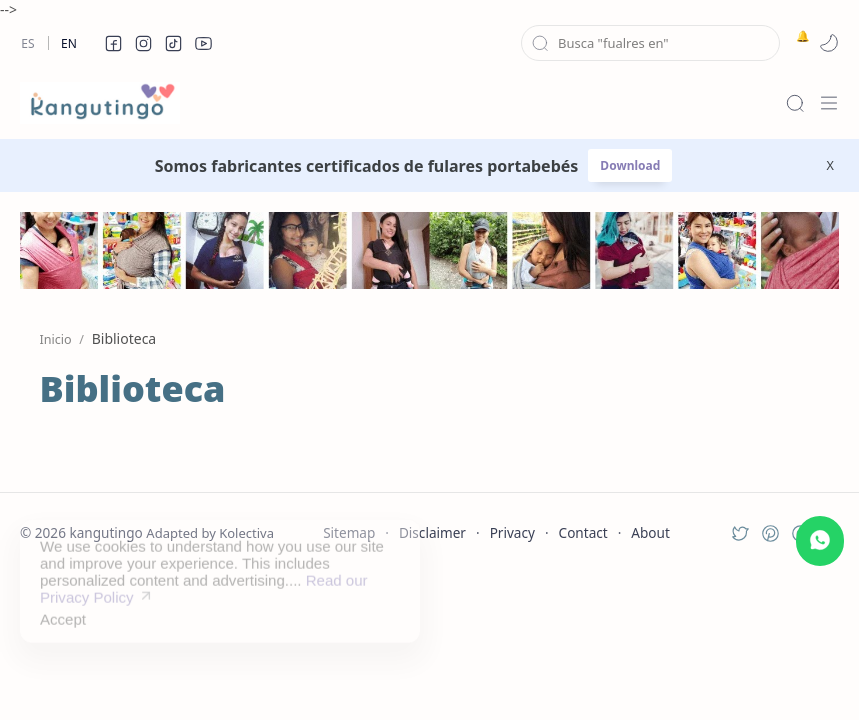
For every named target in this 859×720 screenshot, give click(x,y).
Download (630, 165)
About (650, 532)
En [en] (69, 43)
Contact (583, 532)
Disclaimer (432, 532)
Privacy (512, 532)
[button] (113, 43)
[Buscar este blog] (650, 43)
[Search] (795, 103)
